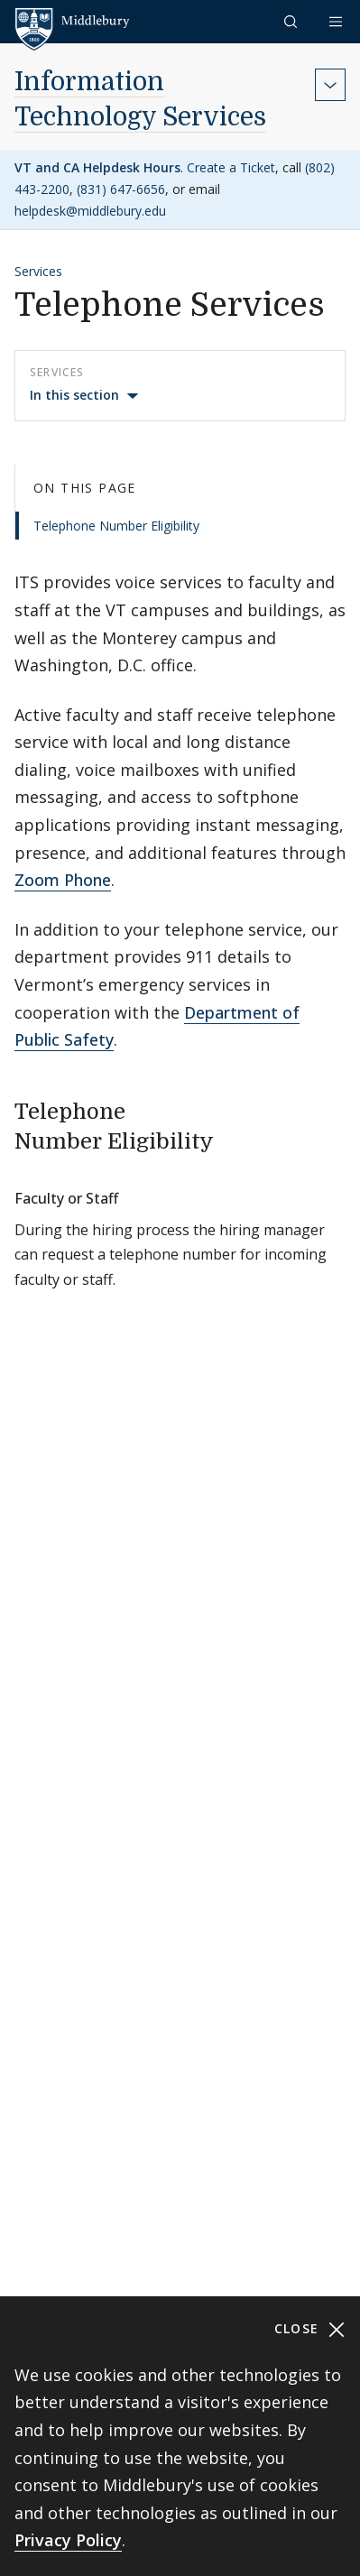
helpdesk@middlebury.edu (90, 210)
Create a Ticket (231, 167)
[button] (292, 21)
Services (38, 271)
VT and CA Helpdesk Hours (97, 167)
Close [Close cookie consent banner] (310, 2329)
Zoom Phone (62, 880)
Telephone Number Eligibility (116, 525)
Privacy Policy (68, 2540)
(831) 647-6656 (121, 189)
